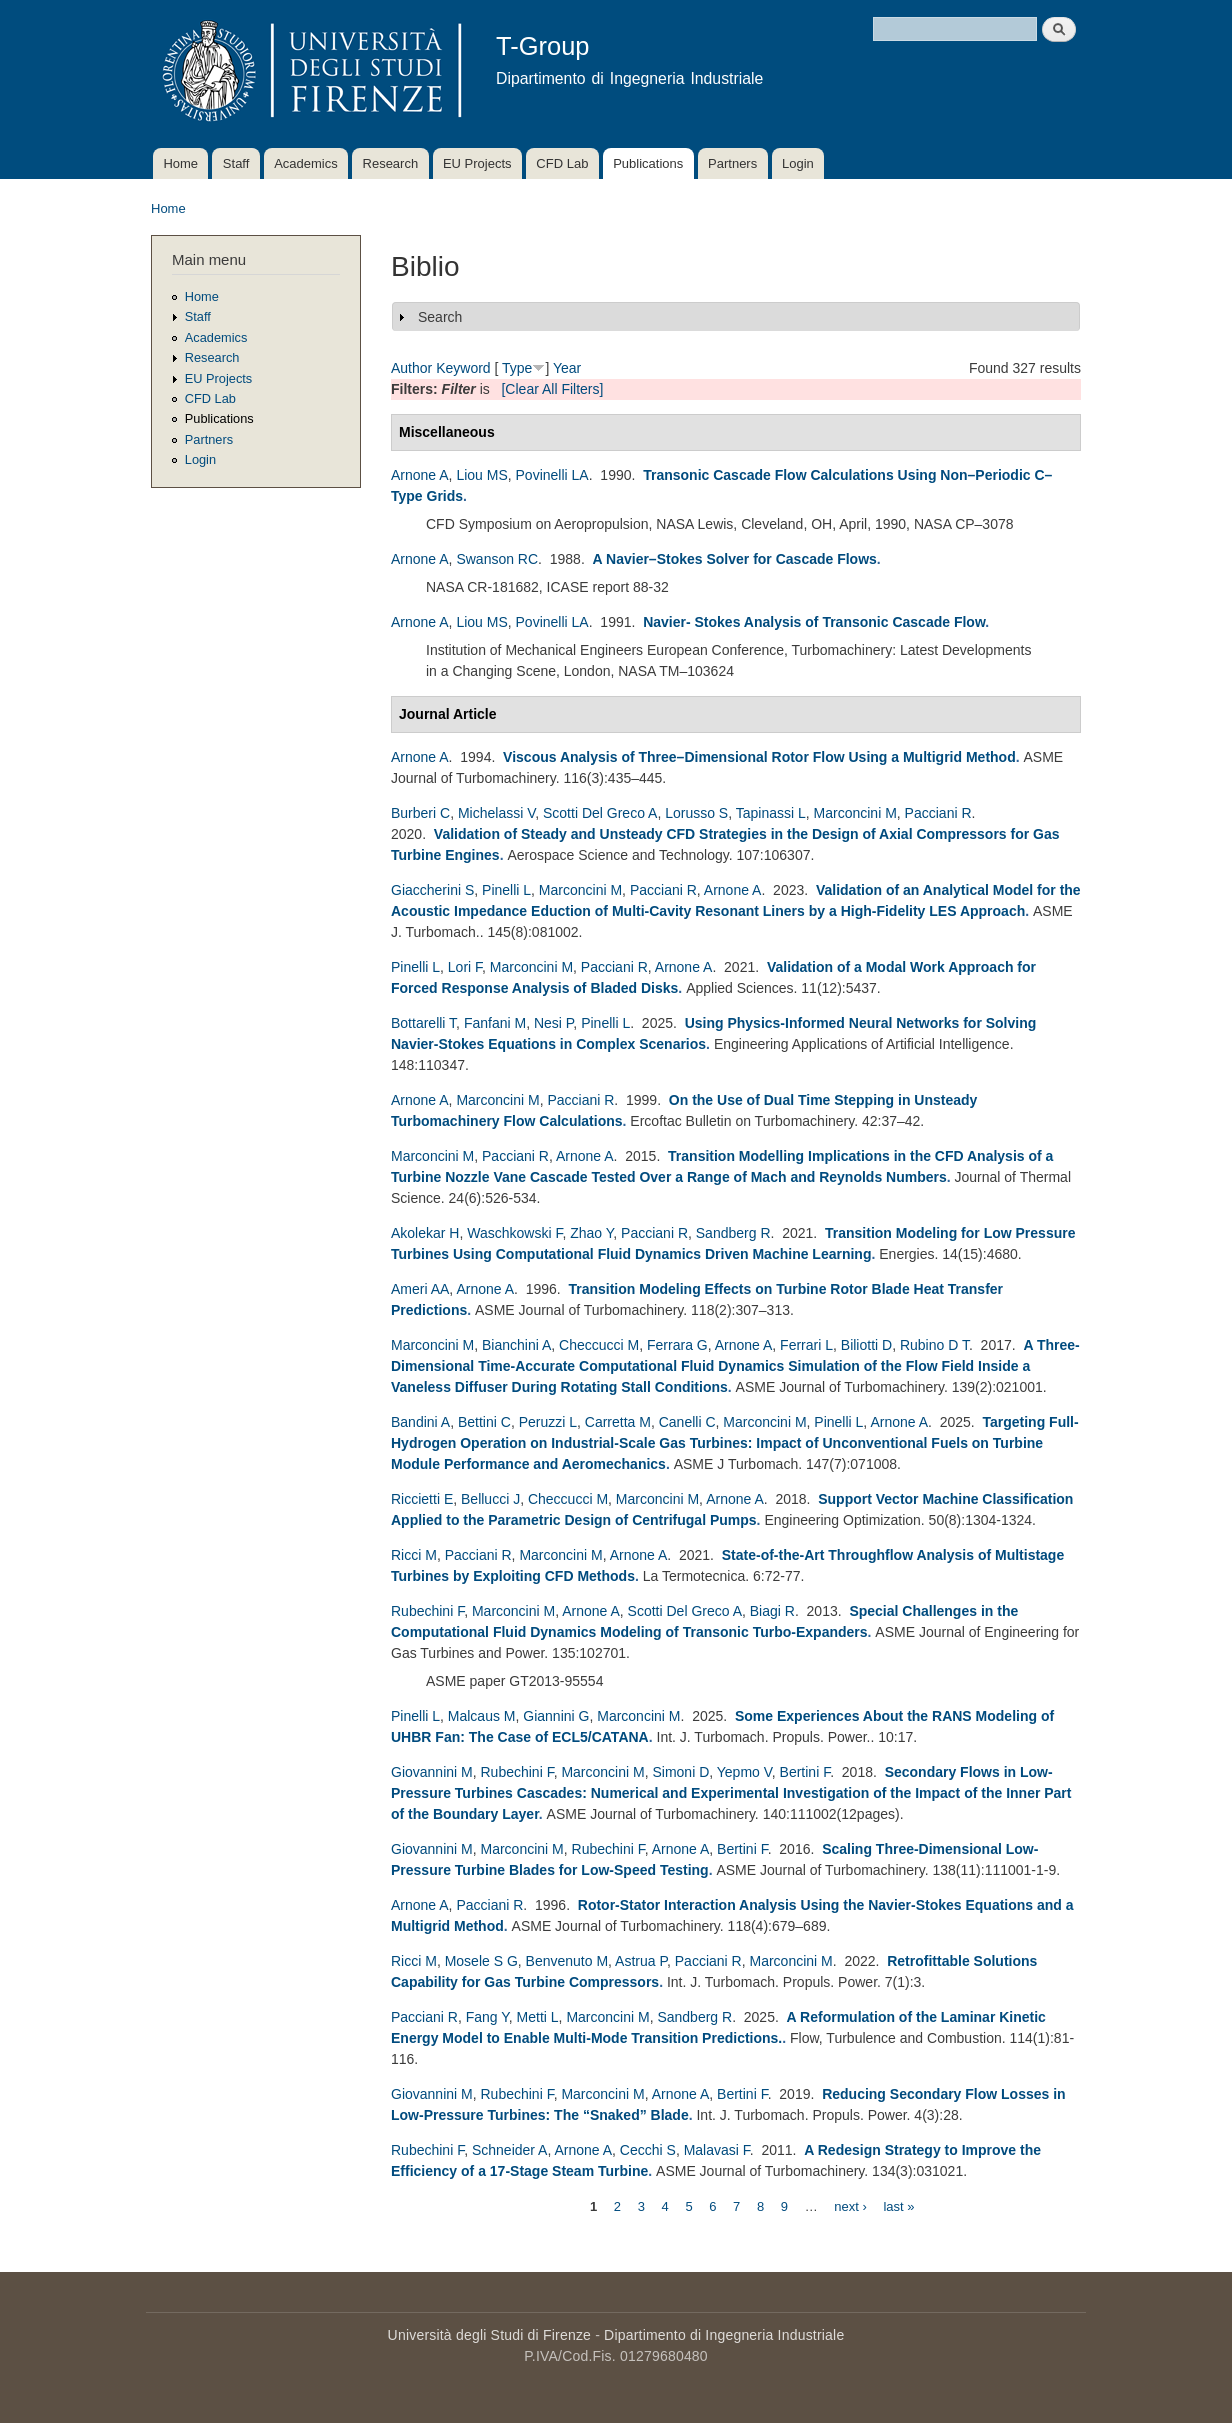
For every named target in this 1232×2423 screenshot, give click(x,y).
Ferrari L (806, 1345)
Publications (648, 163)
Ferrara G (677, 1345)
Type (517, 368)
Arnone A (420, 475)
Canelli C (687, 1422)
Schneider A (510, 2150)
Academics (306, 163)
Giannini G (556, 1716)
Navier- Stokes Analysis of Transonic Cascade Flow (814, 622)
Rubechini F (427, 1611)
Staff (236, 163)
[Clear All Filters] (552, 389)
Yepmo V (744, 1772)
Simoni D (680, 1772)
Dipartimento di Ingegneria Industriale (724, 2335)
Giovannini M (432, 1772)
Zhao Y (591, 1233)
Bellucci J (490, 1499)
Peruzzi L (548, 1422)
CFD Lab (562, 163)
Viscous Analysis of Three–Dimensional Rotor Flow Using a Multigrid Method (759, 757)
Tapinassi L (771, 813)
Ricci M (414, 1555)
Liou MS (481, 475)
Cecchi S (648, 2150)
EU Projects (477, 163)
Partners (732, 163)
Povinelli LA (552, 475)
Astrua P (641, 1961)
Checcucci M (599, 1345)
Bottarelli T (423, 1023)
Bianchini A (516, 1345)
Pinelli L (506, 890)
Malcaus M (482, 1716)
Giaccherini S (432, 890)
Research (391, 163)
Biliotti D (866, 1345)
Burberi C (420, 813)
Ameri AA (420, 1289)
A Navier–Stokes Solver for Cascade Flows (735, 559)
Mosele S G (481, 1961)
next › (850, 2205)
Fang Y (487, 2017)
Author (411, 368)
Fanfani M (495, 1023)
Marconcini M (855, 813)
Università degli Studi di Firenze (489, 2335)
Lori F (465, 967)
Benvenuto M (567, 1961)
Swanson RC (497, 559)
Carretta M (618, 1422)
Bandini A (420, 1422)
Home (180, 163)
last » (898, 2205)
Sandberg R (733, 1233)
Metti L (538, 2017)
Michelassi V (496, 813)
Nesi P (553, 1023)
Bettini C (484, 1422)
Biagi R (772, 1611)
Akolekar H (425, 1233)
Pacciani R (938, 813)
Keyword (463, 368)
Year (567, 368)
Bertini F (805, 1772)
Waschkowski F (514, 1233)
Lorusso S (696, 813)
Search (440, 317)
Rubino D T (934, 1345)
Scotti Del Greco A (600, 813)
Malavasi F (717, 2150)
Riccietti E (422, 1499)
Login (798, 163)
